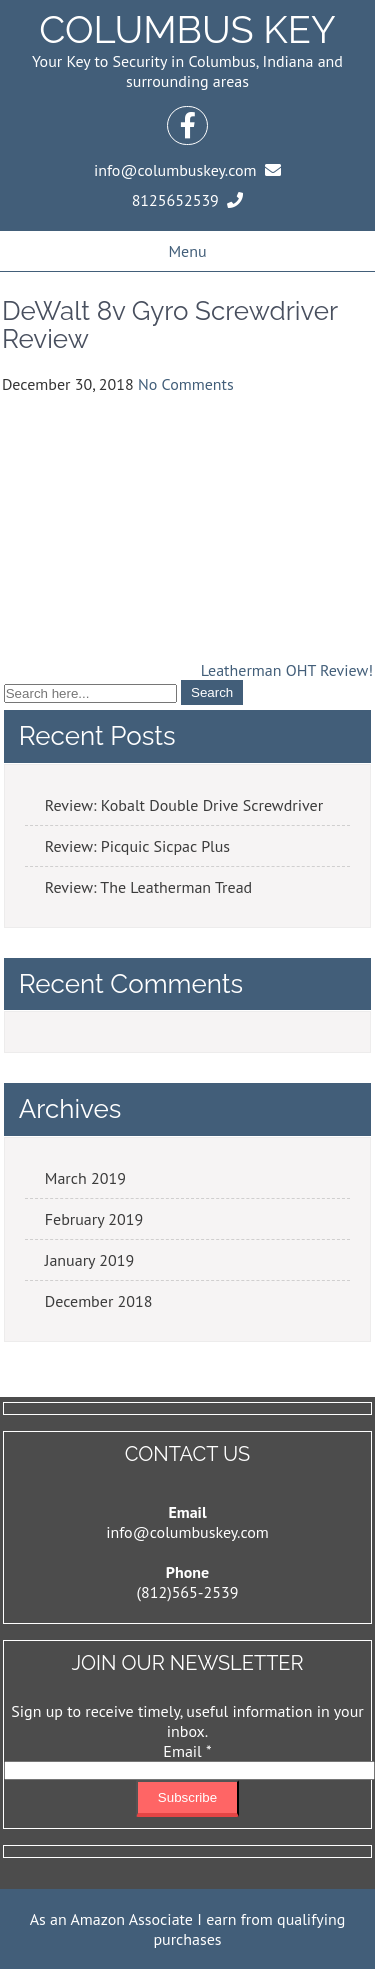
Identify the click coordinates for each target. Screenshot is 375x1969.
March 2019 (85, 1178)
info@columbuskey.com (187, 1532)
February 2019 (94, 1219)
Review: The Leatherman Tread (148, 887)
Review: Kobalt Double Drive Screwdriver (184, 805)
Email (187, 1751)
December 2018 (99, 1301)
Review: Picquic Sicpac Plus (137, 846)
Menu (187, 251)
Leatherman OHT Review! (287, 670)
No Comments (186, 384)
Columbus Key (187, 29)
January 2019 (89, 1260)
